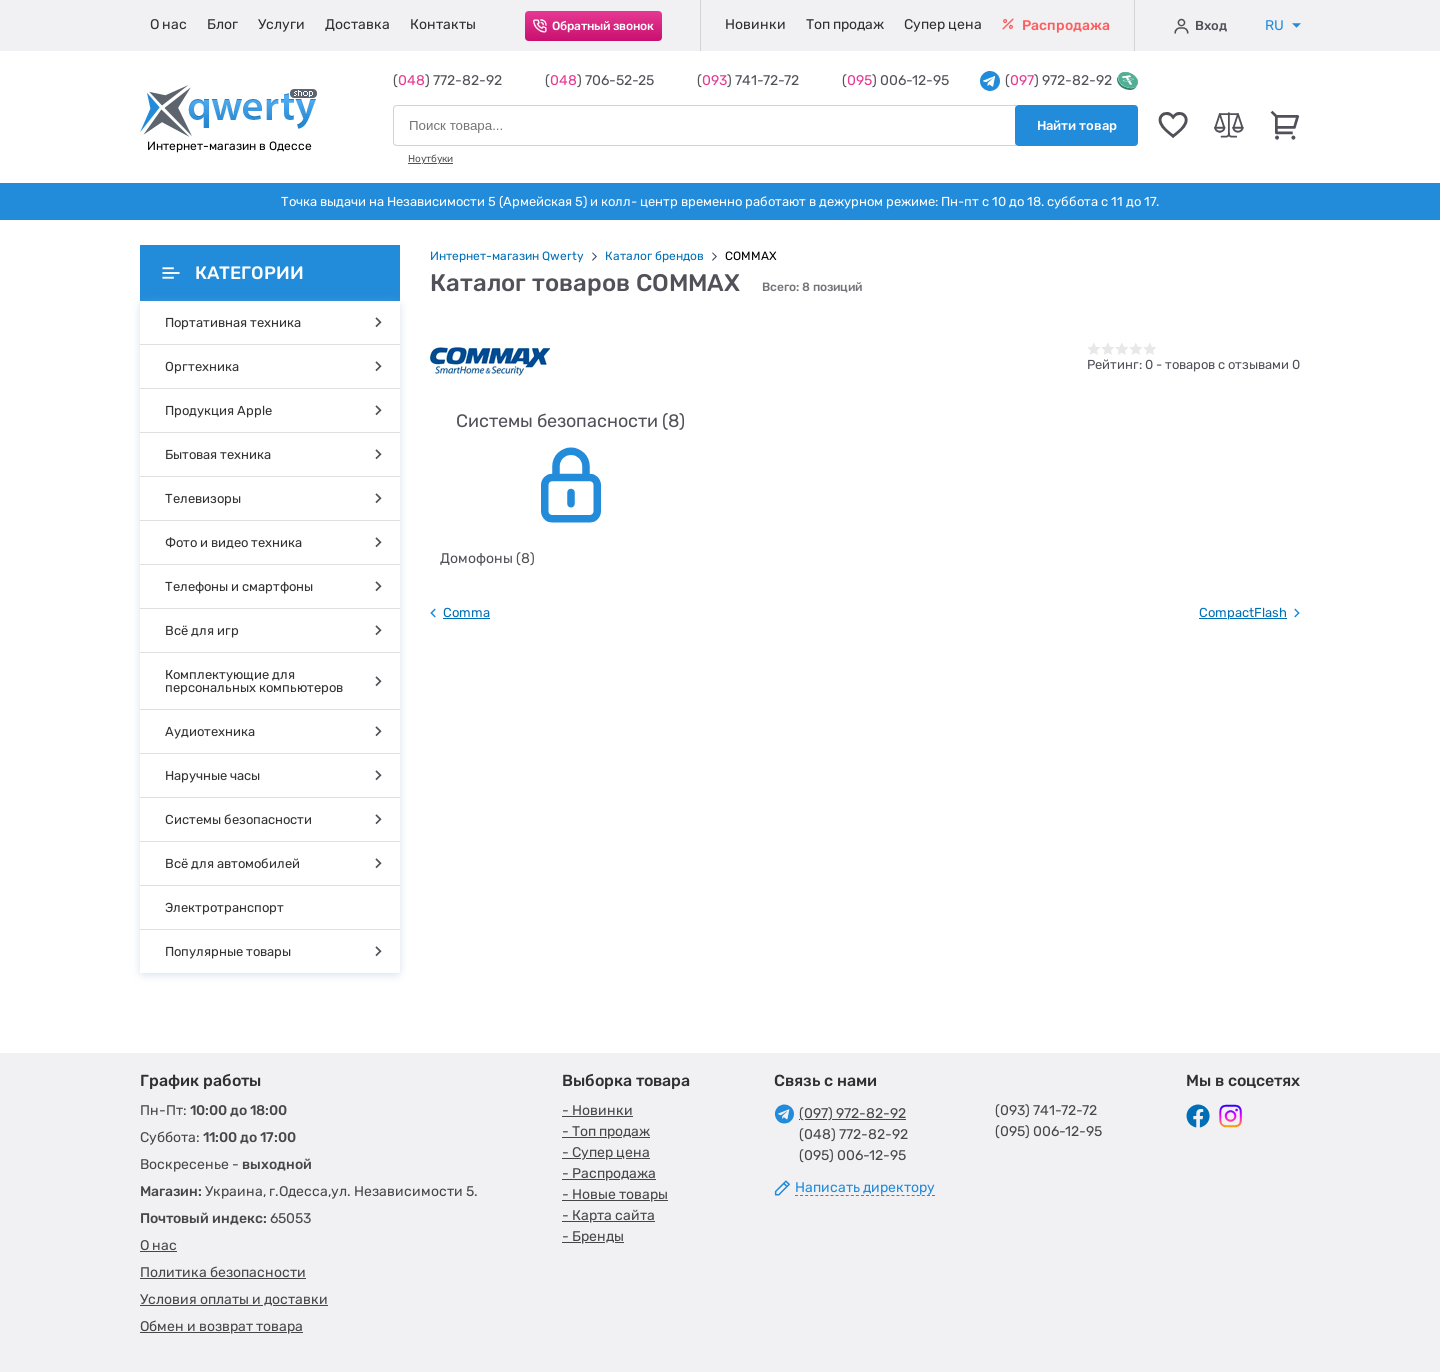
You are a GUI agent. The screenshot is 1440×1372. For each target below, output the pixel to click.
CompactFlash (1243, 612)
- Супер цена (606, 1152)
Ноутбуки (430, 159)
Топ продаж (845, 24)
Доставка (357, 24)
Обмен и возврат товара (221, 1326)
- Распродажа (609, 1173)
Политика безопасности (223, 1272)
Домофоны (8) (487, 558)
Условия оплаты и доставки (234, 1299)
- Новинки (597, 1110)
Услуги (281, 24)
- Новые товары (615, 1194)
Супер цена (943, 24)
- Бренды (593, 1236)
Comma (466, 612)
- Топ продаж (606, 1131)
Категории (233, 273)
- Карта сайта (608, 1215)
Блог (222, 24)
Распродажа (1056, 25)
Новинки (755, 24)
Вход (1200, 26)
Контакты (443, 24)
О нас (168, 24)
